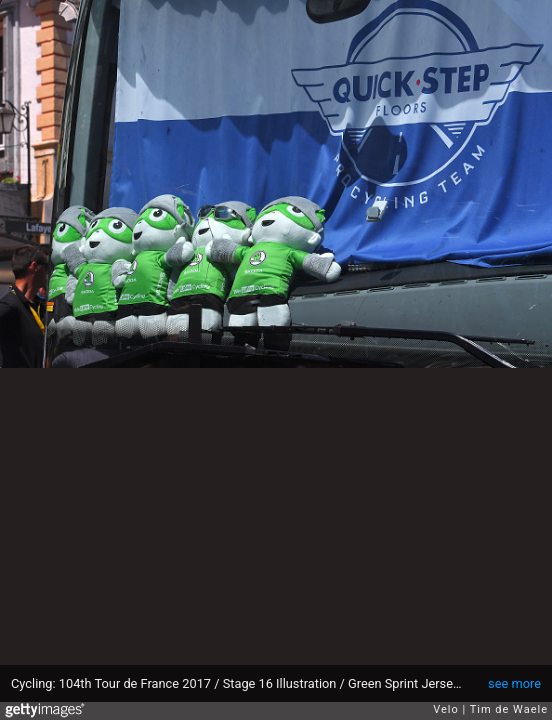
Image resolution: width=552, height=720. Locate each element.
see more (514, 683)
